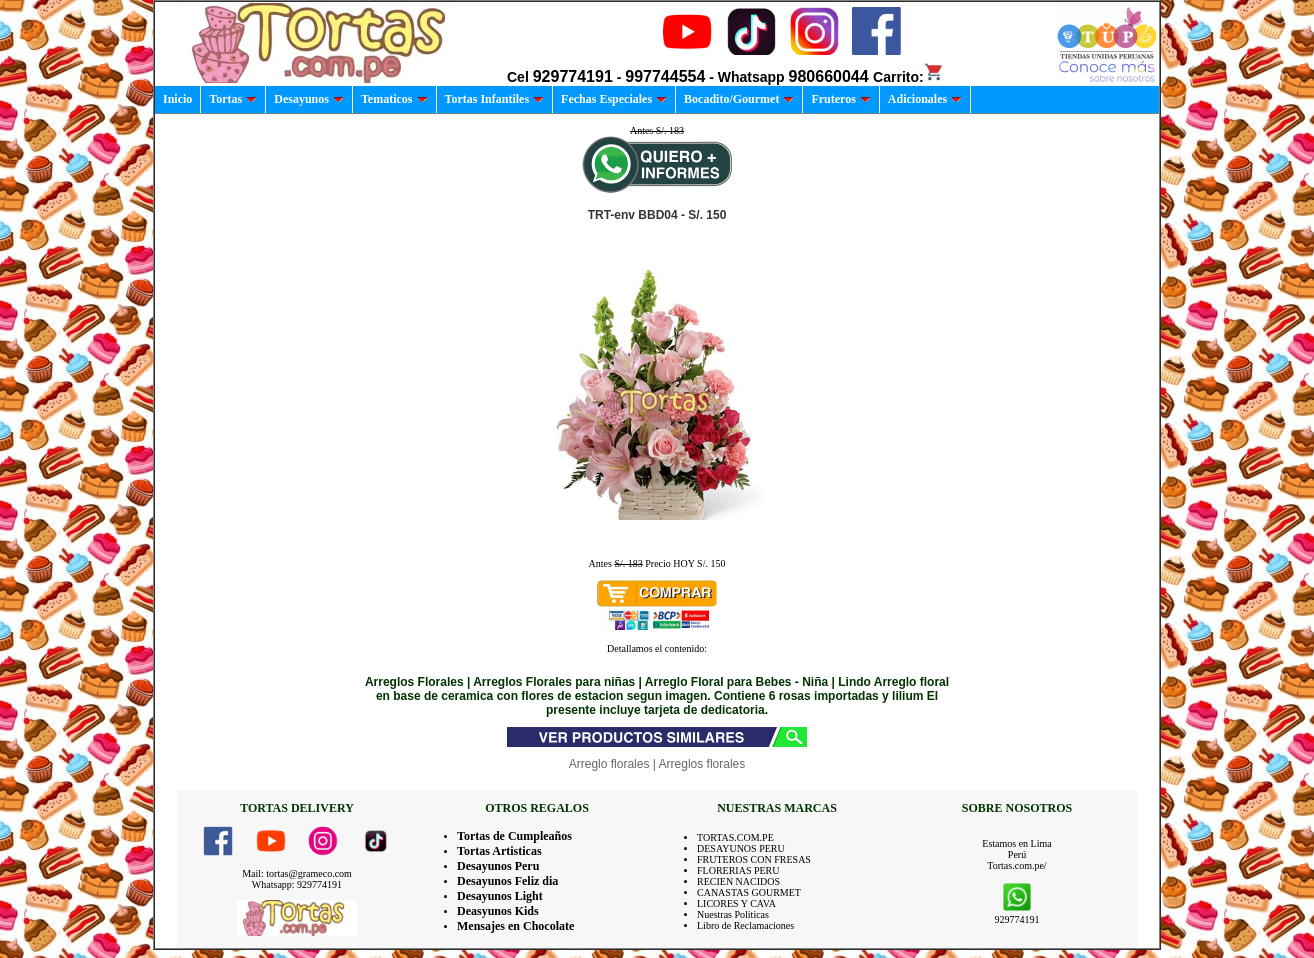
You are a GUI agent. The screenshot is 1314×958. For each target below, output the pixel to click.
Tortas (233, 99)
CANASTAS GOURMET (749, 892)
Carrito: (908, 77)
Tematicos (394, 99)
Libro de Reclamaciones (745, 925)
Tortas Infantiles (495, 99)
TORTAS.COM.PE (735, 837)
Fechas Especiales (614, 99)
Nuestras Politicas (733, 914)
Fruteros (840, 99)
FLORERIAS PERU (738, 870)
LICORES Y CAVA (736, 903)
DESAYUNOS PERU (741, 848)
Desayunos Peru (498, 866)
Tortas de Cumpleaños (514, 836)
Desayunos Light (500, 896)
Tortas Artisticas (499, 851)
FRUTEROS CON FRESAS (754, 859)
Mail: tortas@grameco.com (297, 873)
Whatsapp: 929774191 (297, 884)
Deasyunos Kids (498, 911)
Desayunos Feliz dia (507, 881)
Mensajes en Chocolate (515, 926)
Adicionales (925, 99)
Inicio (177, 99)
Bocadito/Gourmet (739, 99)
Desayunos (309, 99)
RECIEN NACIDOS (738, 881)
